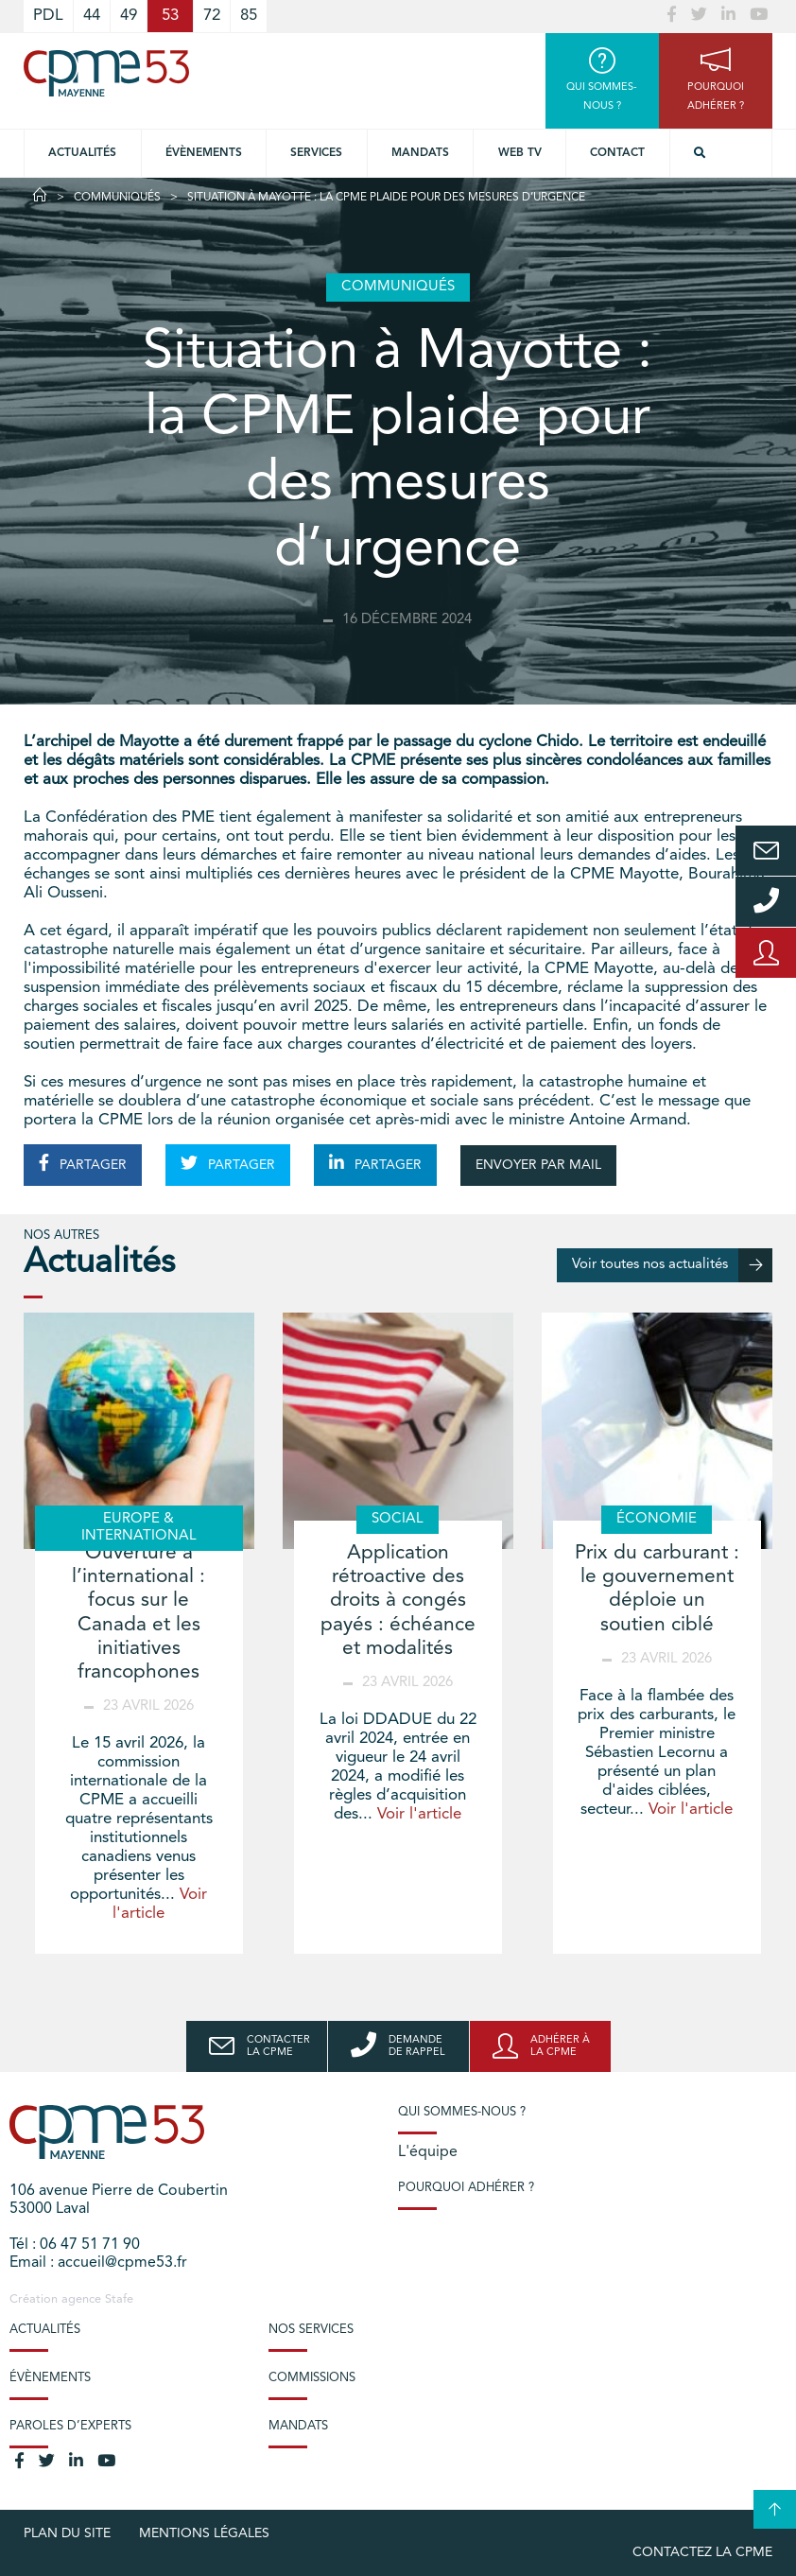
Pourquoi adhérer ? (466, 2188)
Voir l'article (419, 1814)
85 (248, 16)
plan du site (67, 2533)
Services (316, 153)
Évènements (203, 153)
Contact (617, 153)
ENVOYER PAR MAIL (538, 1165)
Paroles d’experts (70, 2426)
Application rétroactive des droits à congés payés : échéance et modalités (398, 1601)
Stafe (119, 2299)
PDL (48, 16)
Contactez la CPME (702, 2552)
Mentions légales (204, 2533)
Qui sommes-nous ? (462, 2112)
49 (128, 16)
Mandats (420, 153)
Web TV (520, 153)
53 (170, 16)
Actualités (82, 153)
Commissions (311, 2378)
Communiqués (117, 197)
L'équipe (428, 2152)
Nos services (311, 2330)
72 (211, 16)
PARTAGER (83, 1163)
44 (91, 16)
